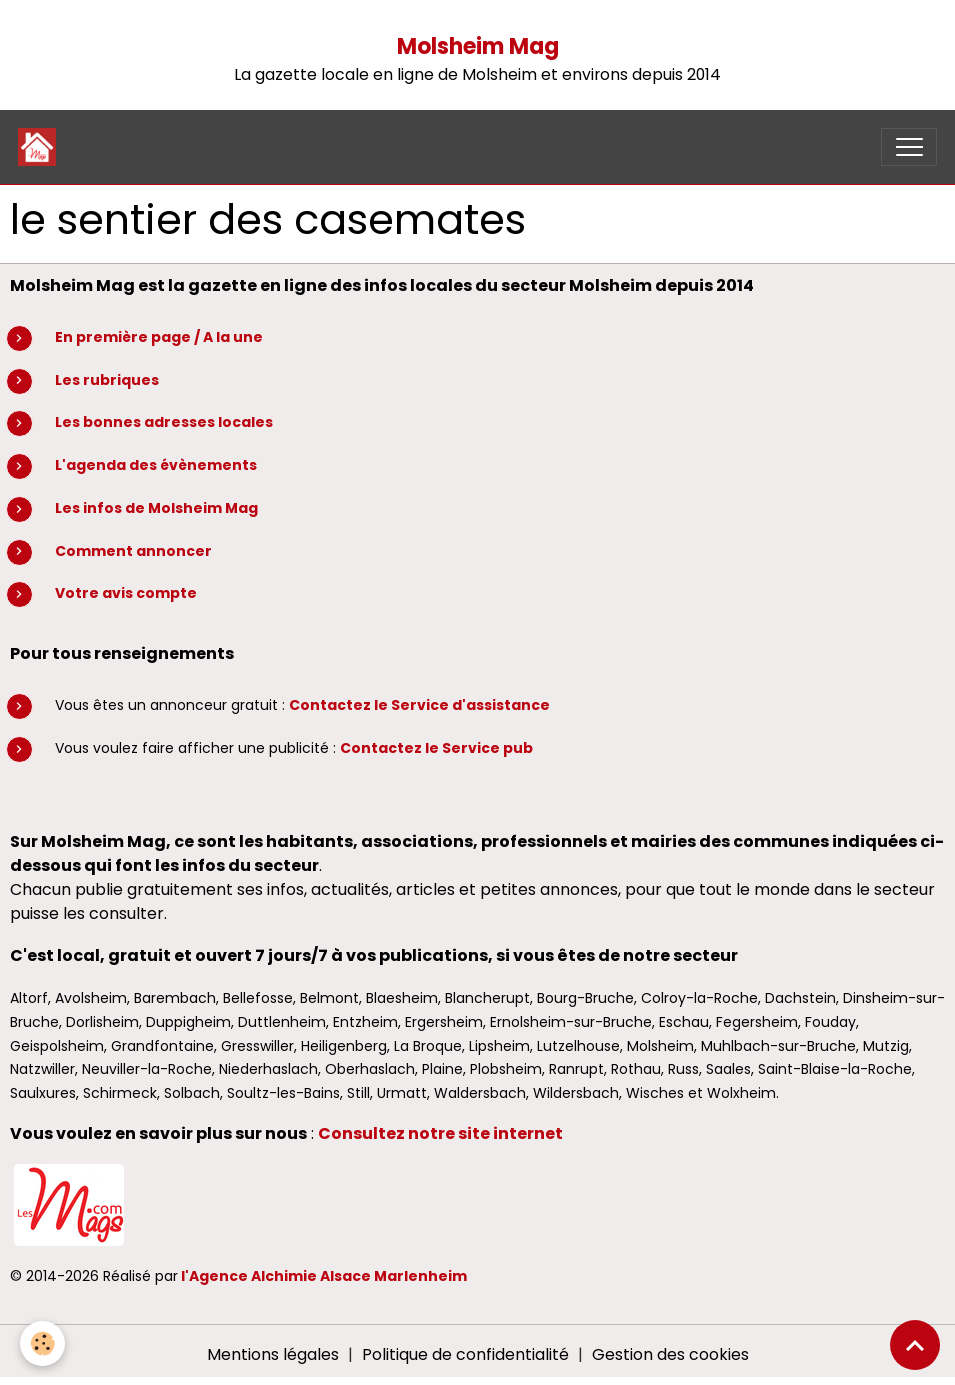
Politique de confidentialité (465, 1354)
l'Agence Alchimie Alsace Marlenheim (324, 1276)
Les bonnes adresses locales (164, 422)
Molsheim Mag (478, 46)
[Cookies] (42, 1343)
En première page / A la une (159, 337)
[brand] (41, 147)
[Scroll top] (915, 1345)
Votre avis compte (126, 593)
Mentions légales (273, 1354)
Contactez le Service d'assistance (419, 705)
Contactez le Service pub (436, 748)
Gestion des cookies (670, 1354)
